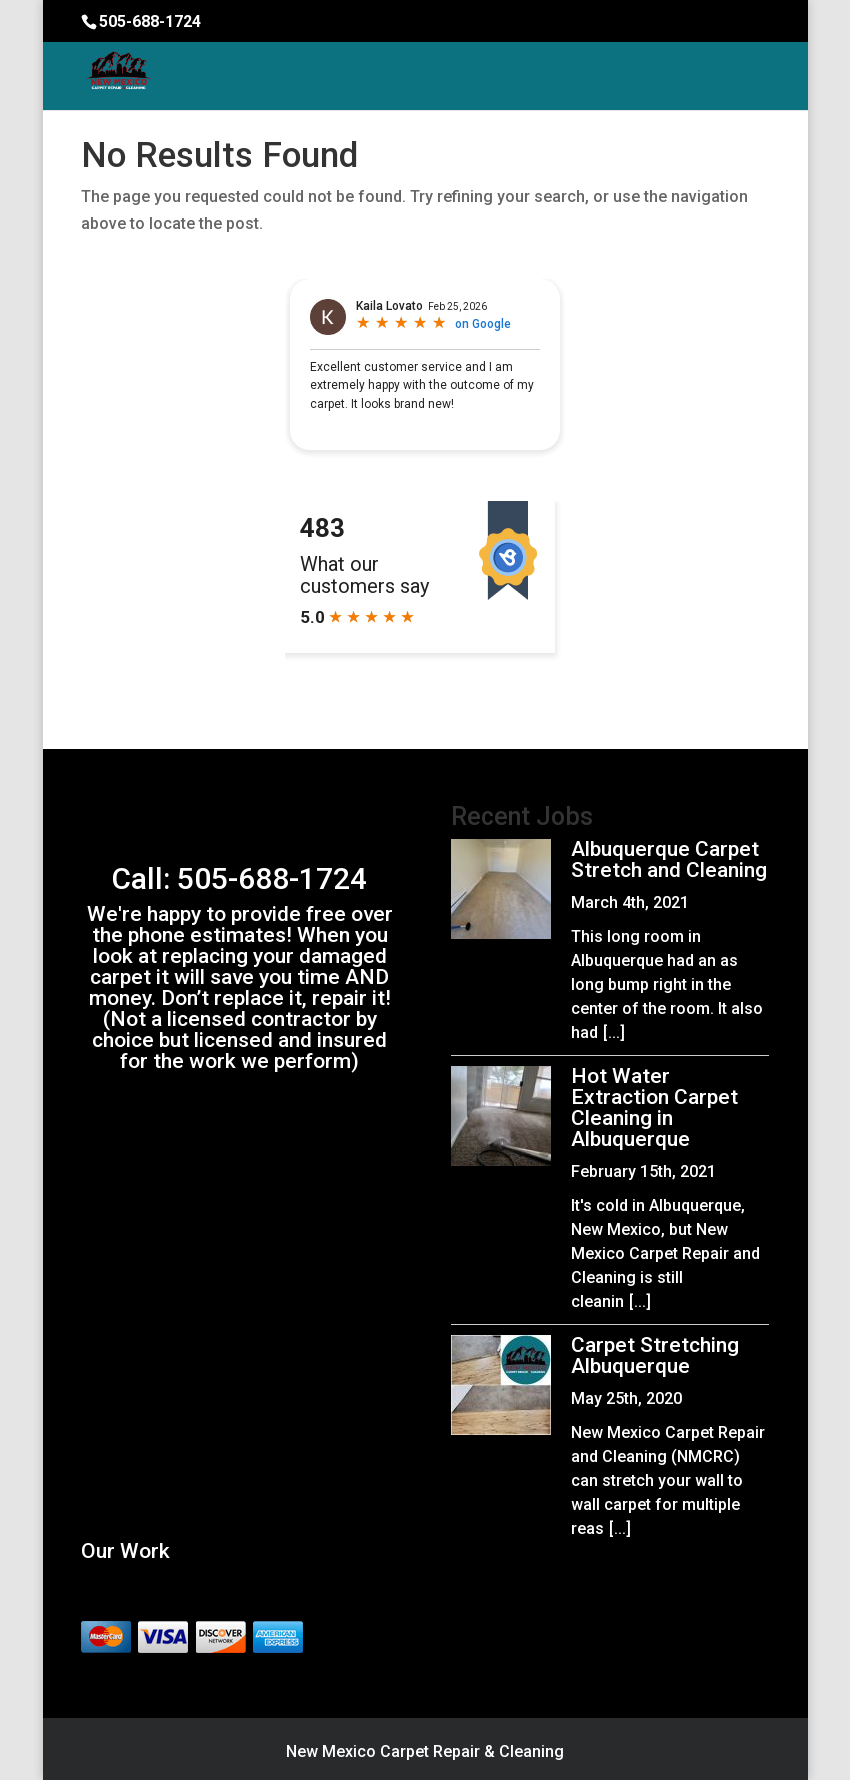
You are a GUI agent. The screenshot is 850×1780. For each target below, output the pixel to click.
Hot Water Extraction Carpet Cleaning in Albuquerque (654, 1107)
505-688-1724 (150, 21)
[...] (614, 1032)
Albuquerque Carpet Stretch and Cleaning (669, 859)
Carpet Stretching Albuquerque (655, 1355)
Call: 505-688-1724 (239, 878)
